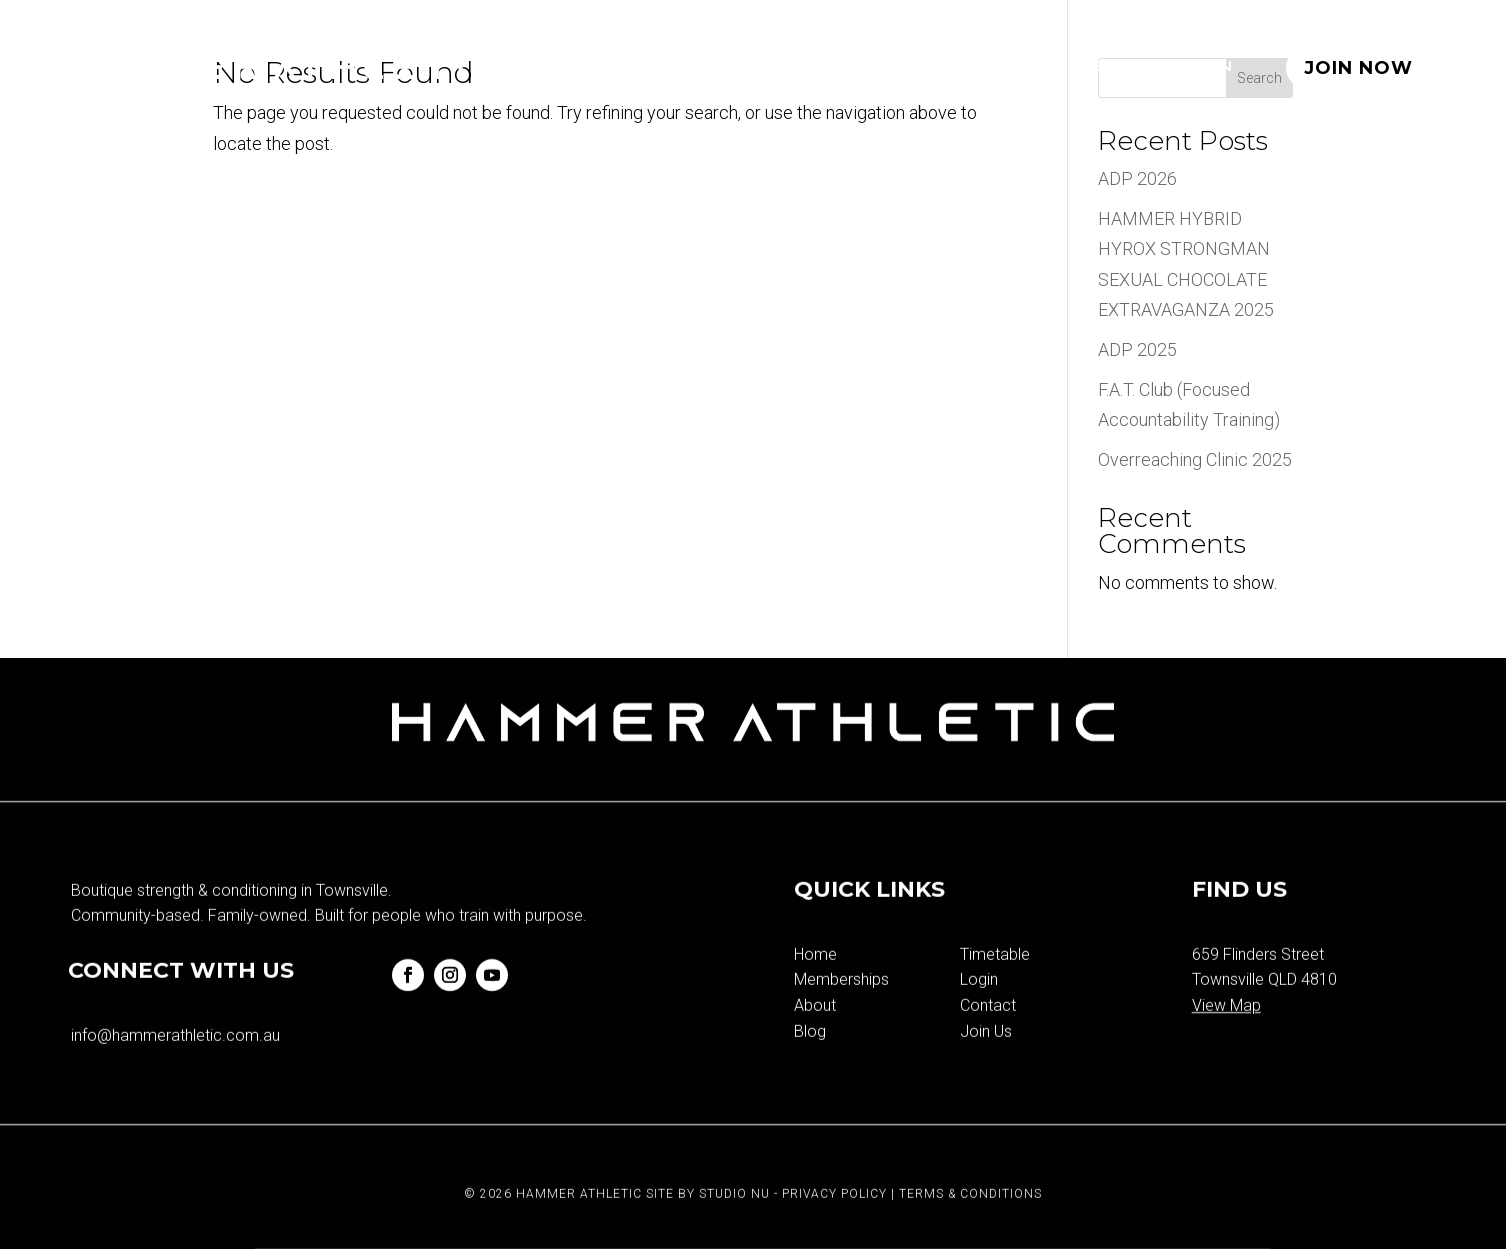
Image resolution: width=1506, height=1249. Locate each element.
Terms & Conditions (970, 1224)
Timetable (909, 67)
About (1030, 67)
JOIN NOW (1358, 68)
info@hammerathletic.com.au (175, 1065)
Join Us (986, 1061)
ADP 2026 (1137, 178)
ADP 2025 (1137, 349)
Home (624, 67)
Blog (1119, 67)
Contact (988, 1035)
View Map (1226, 1035)
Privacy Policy (834, 1224)
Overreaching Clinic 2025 (1195, 459)
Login (1201, 67)
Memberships (751, 67)
